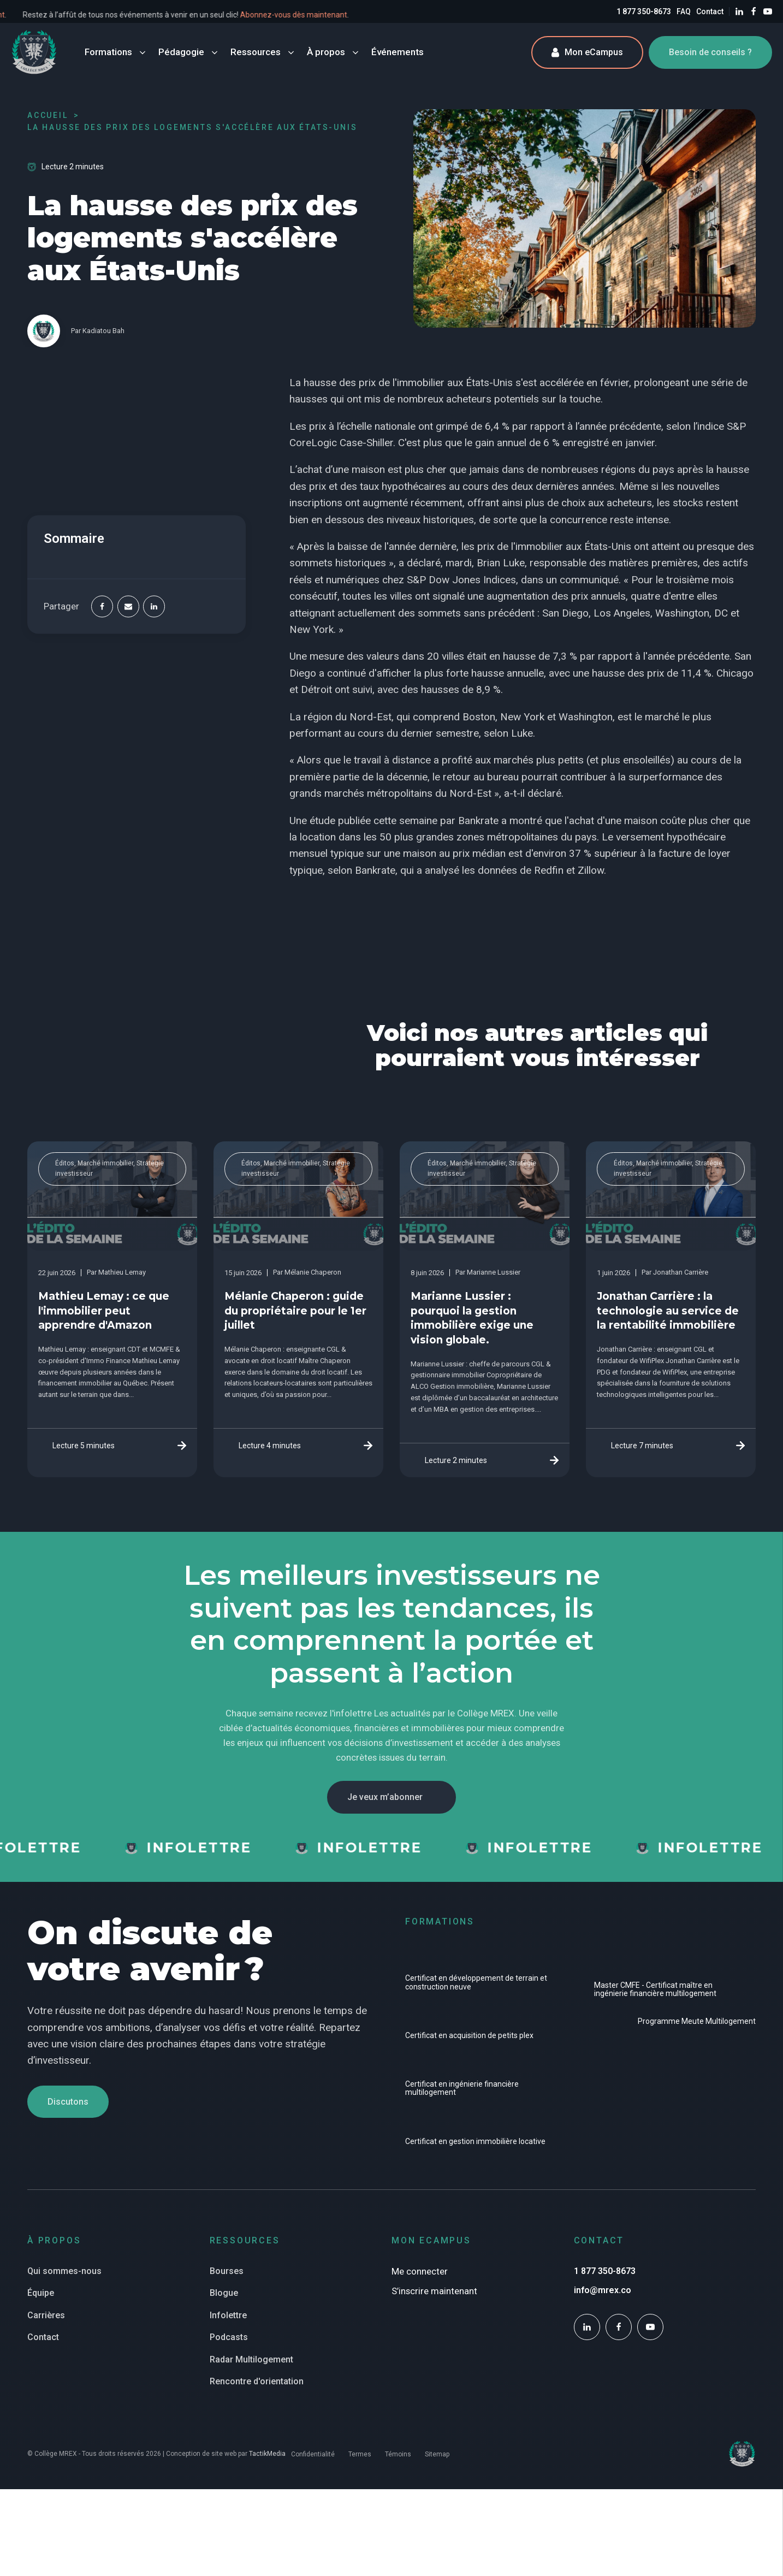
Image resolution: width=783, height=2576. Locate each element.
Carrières (46, 2315)
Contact (709, 11)
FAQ (684, 11)
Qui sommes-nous (64, 2271)
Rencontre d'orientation (257, 2381)
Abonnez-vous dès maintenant (390, 14)
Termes (359, 2454)
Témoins (398, 2454)
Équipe (40, 2293)
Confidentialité (313, 2454)
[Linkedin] (154, 607)
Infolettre (228, 2315)
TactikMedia (267, 2453)
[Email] (128, 607)
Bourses (227, 2271)
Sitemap (437, 2454)
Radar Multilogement (251, 2359)
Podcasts (229, 2337)
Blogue (224, 2293)
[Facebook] (102, 607)
